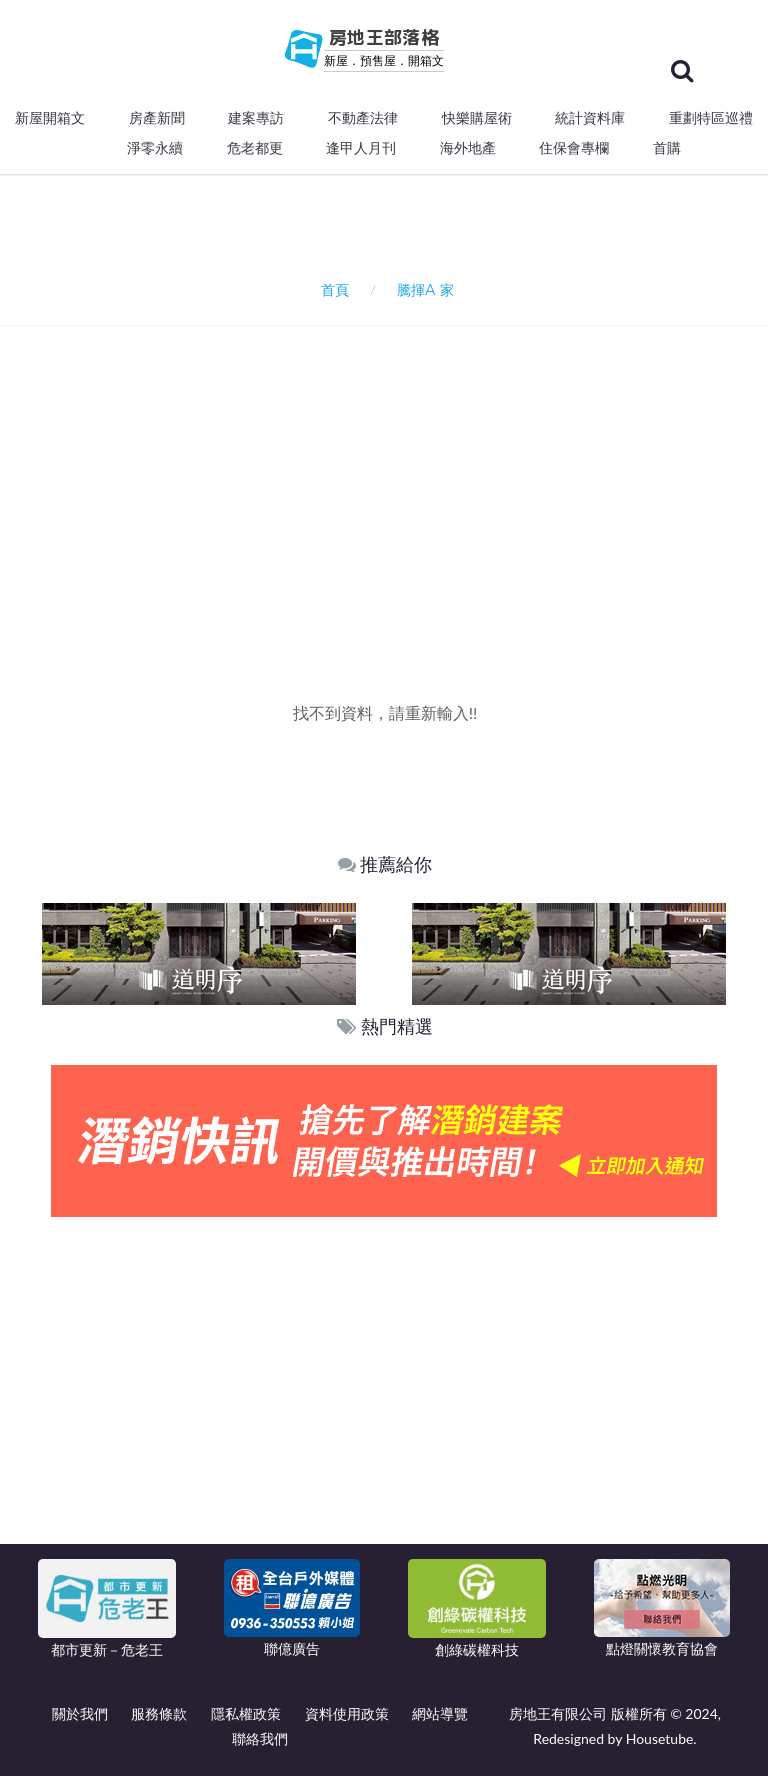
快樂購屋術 (477, 118)
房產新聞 (157, 118)
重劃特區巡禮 (711, 118)
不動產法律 (363, 118)
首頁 (331, 289)
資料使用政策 (347, 1713)
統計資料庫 (590, 118)
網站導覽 (440, 1713)
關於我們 (80, 1713)
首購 (667, 148)
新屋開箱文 (50, 118)
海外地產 (468, 148)
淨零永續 (155, 148)
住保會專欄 (574, 148)
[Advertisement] (391, 476)
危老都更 (255, 148)
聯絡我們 (260, 1738)
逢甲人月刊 (361, 148)
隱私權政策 (246, 1713)
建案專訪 (256, 118)
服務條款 (159, 1713)
